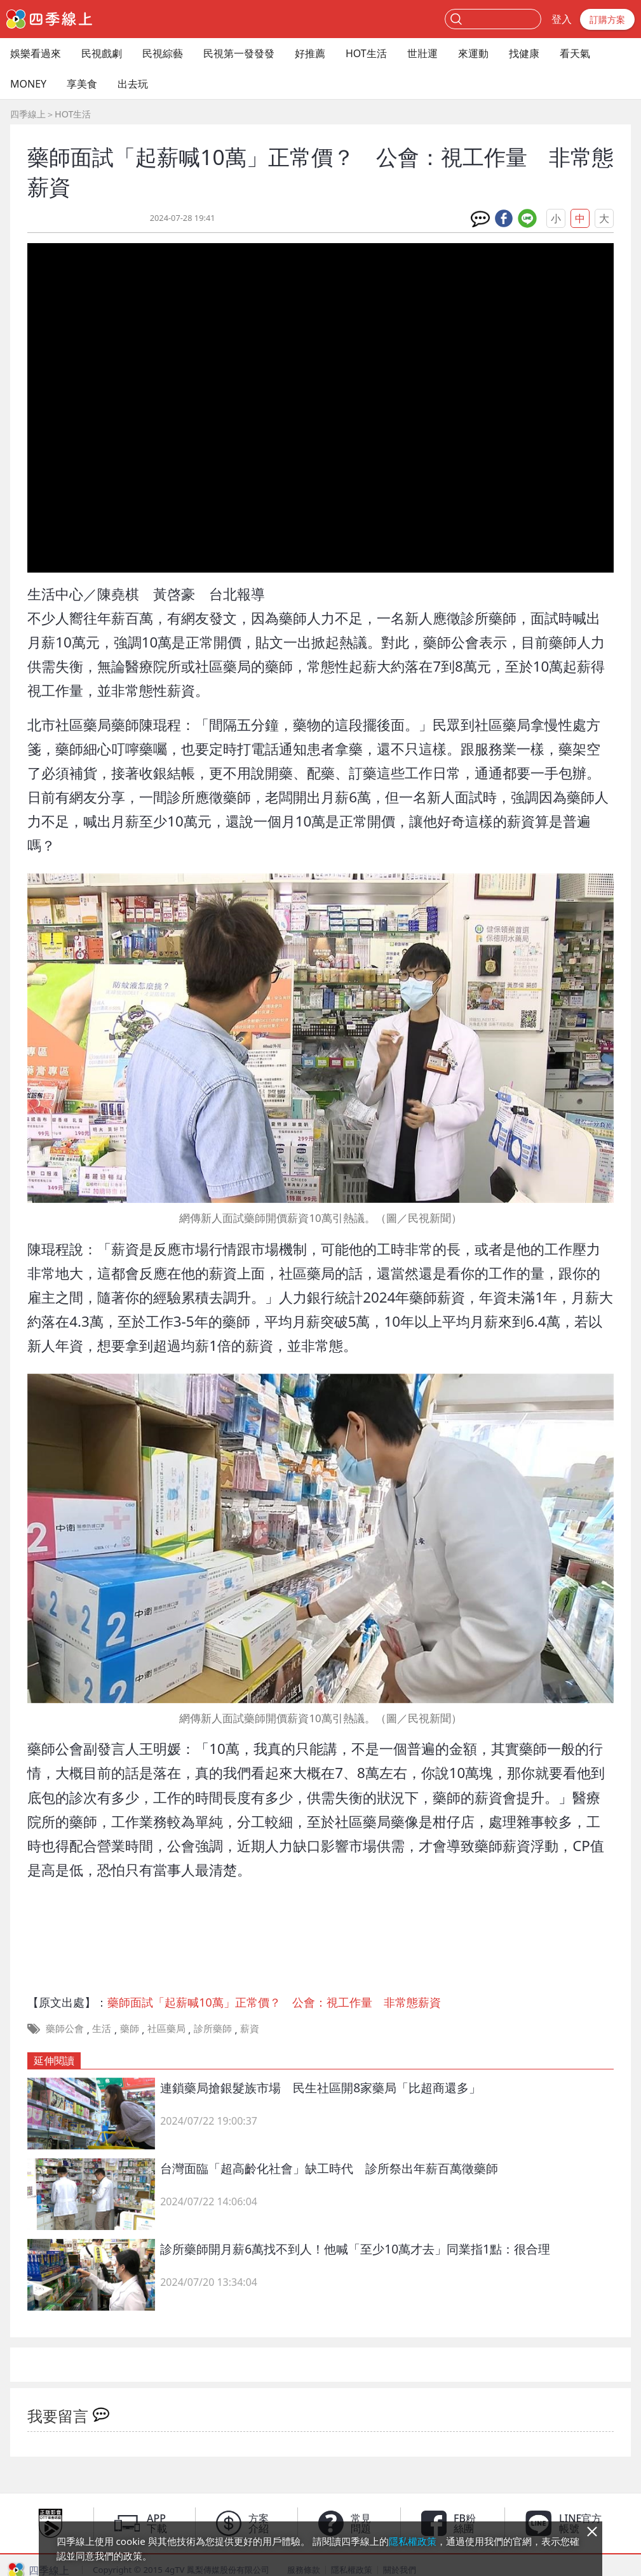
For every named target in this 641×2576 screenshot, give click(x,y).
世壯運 (422, 53)
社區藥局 (166, 2028)
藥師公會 (65, 2028)
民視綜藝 (162, 53)
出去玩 (133, 84)
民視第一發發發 (238, 53)
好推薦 (310, 53)
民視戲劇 (101, 53)
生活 (101, 2028)
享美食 (82, 84)
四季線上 (28, 114)
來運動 (473, 53)
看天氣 (575, 53)
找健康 (524, 53)
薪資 (249, 2028)
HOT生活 (366, 53)
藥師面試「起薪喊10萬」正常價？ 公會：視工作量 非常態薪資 (274, 2002)
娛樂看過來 (35, 53)
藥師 (129, 2028)
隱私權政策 (412, 2541)
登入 (561, 19)
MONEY (28, 84)
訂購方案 (607, 19)
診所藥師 (213, 2028)
